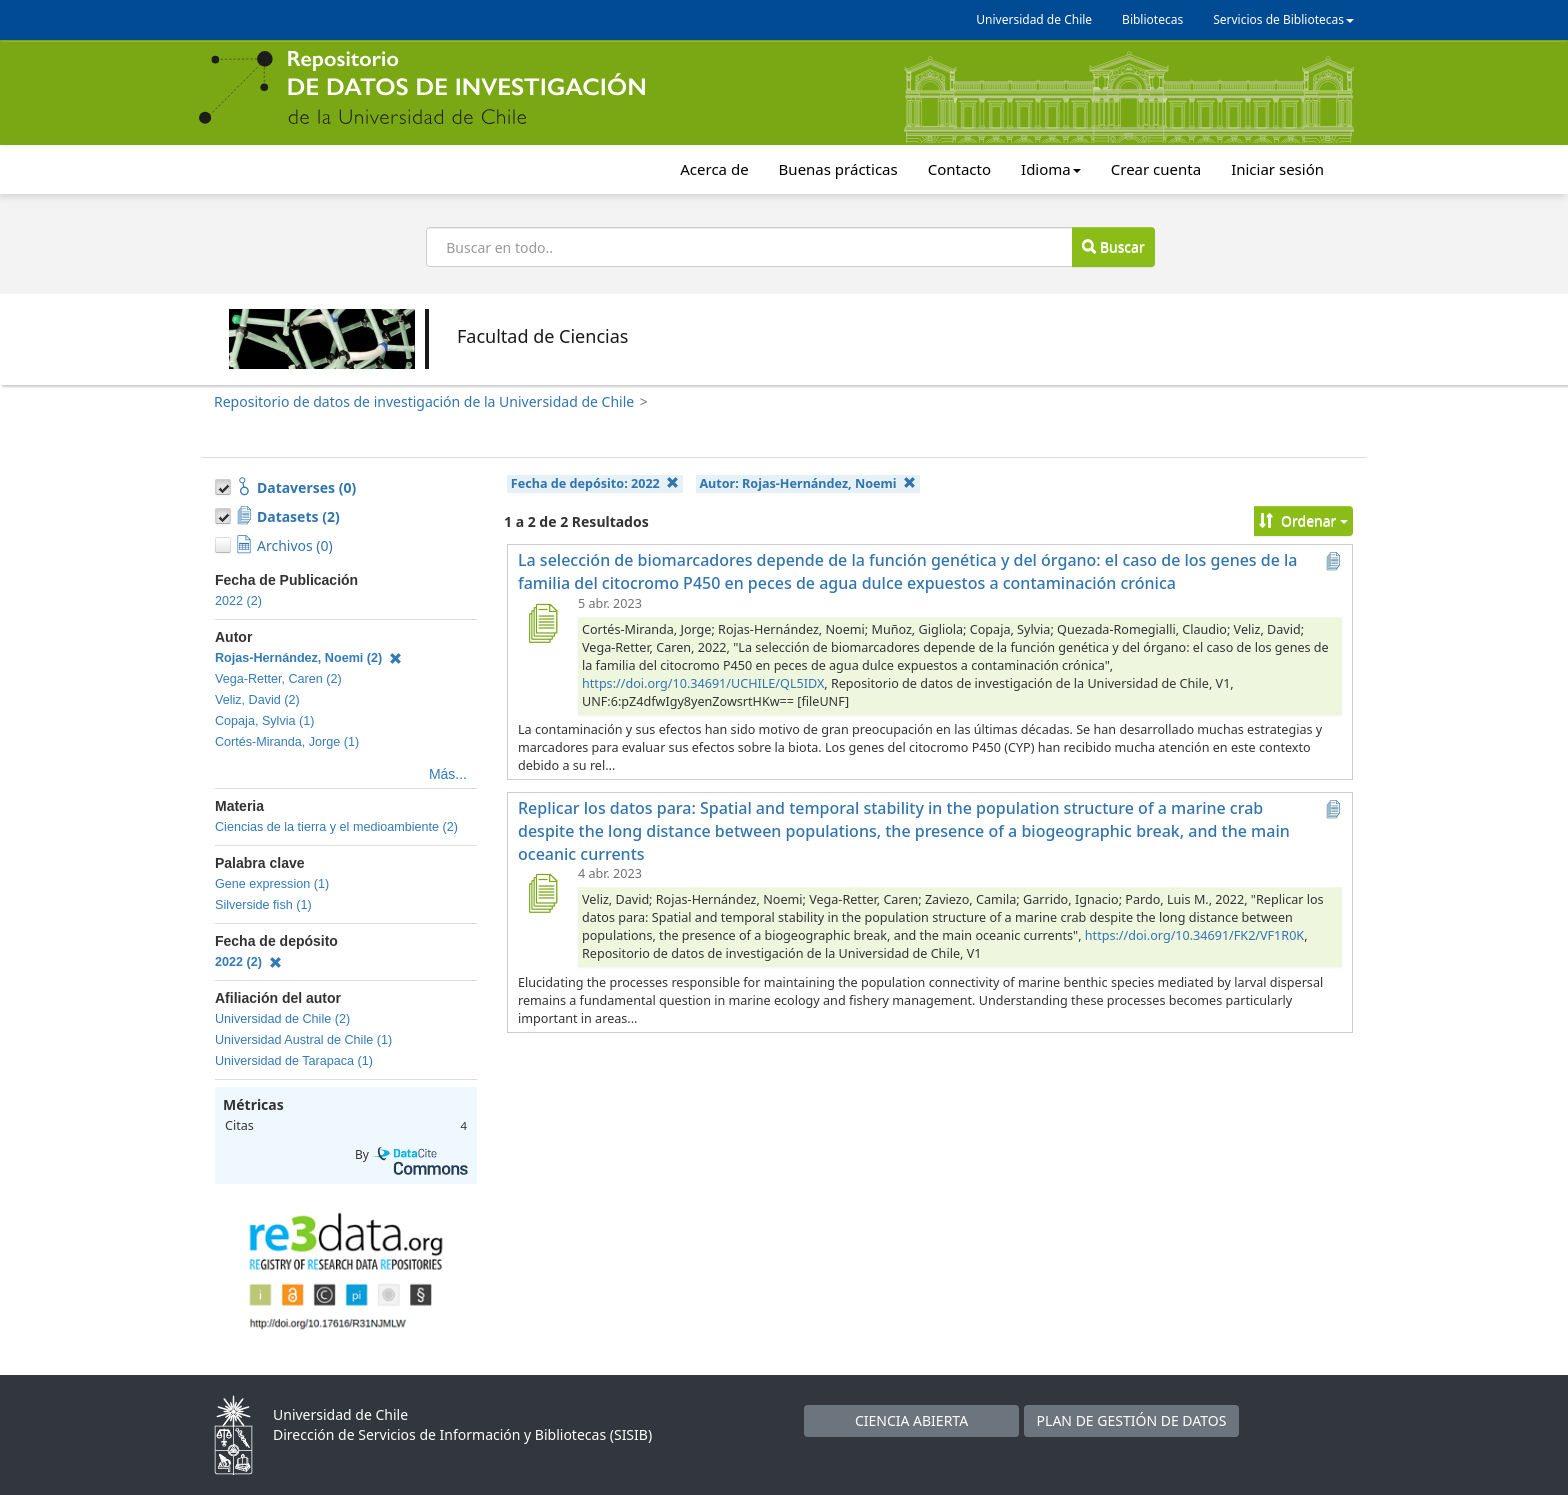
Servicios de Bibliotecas (1283, 19)
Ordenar (1303, 520)
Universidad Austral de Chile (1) (303, 1040)
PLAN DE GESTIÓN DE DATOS (1132, 1420)
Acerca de (714, 169)
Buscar (1113, 246)
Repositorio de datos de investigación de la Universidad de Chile (424, 401)
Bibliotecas (1152, 19)
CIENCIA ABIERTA (911, 1420)
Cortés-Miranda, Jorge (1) (287, 742)
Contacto (959, 169)
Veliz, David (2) (257, 700)
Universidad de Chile (1034, 19)
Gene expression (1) (272, 884)
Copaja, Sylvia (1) (264, 721)
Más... (448, 774)
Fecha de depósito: (595, 483)
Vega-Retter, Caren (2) (278, 679)
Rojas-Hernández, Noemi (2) (308, 658)
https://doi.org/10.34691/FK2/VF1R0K (1194, 935)
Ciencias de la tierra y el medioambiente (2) (336, 827)
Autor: (807, 483)
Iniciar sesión (1277, 169)
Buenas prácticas (838, 169)
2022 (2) (238, 601)
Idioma (1051, 169)
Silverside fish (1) (263, 905)
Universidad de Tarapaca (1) (294, 1061)
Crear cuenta (1156, 169)
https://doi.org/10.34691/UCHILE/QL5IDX (703, 683)
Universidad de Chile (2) (282, 1019)
